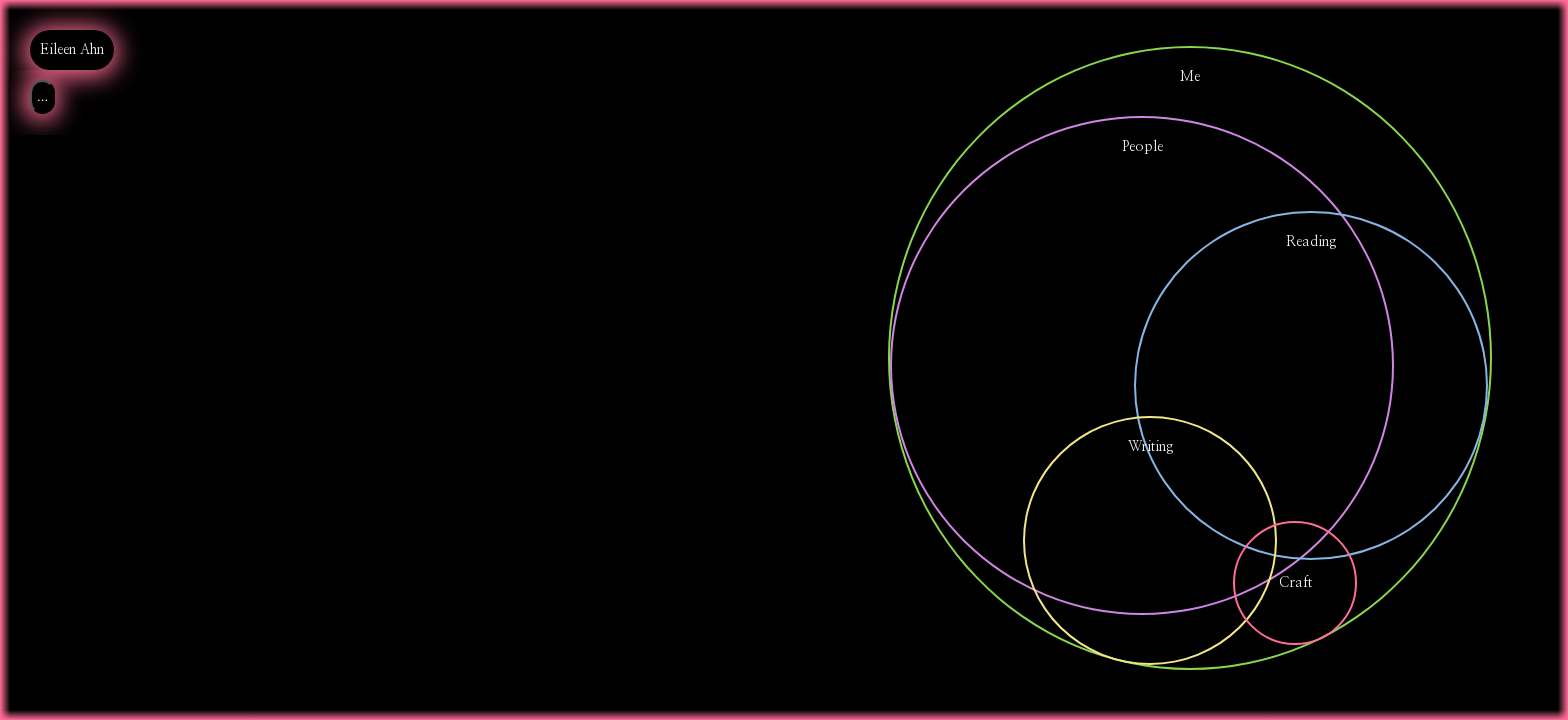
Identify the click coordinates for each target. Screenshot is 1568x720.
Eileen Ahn (72, 50)
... (42, 96)
